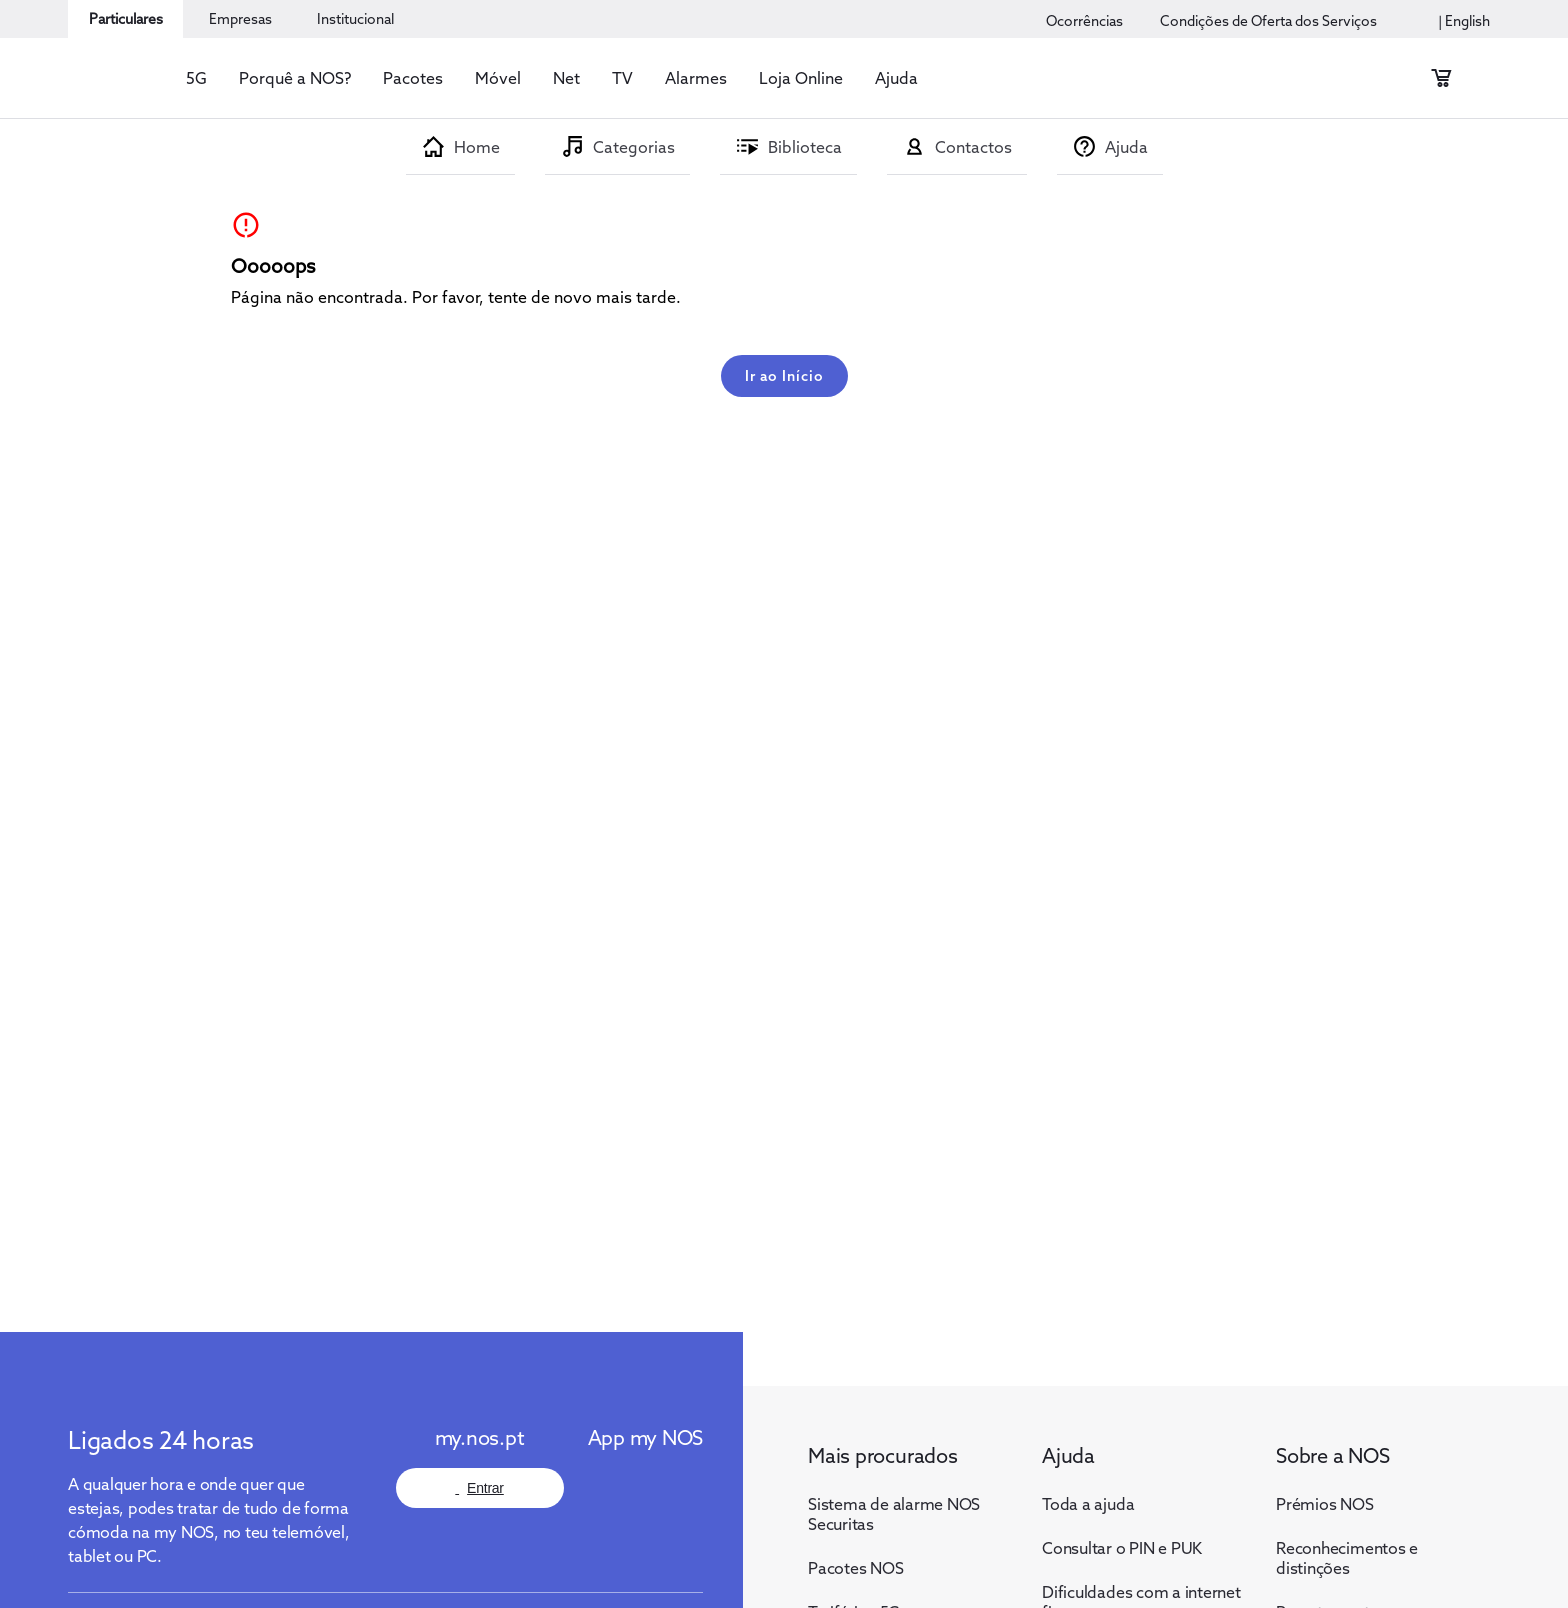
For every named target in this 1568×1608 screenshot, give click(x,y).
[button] (196, 78)
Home (477, 147)
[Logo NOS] (118, 1382)
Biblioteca (805, 147)
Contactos (973, 147)
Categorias (634, 147)
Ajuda (1126, 147)
